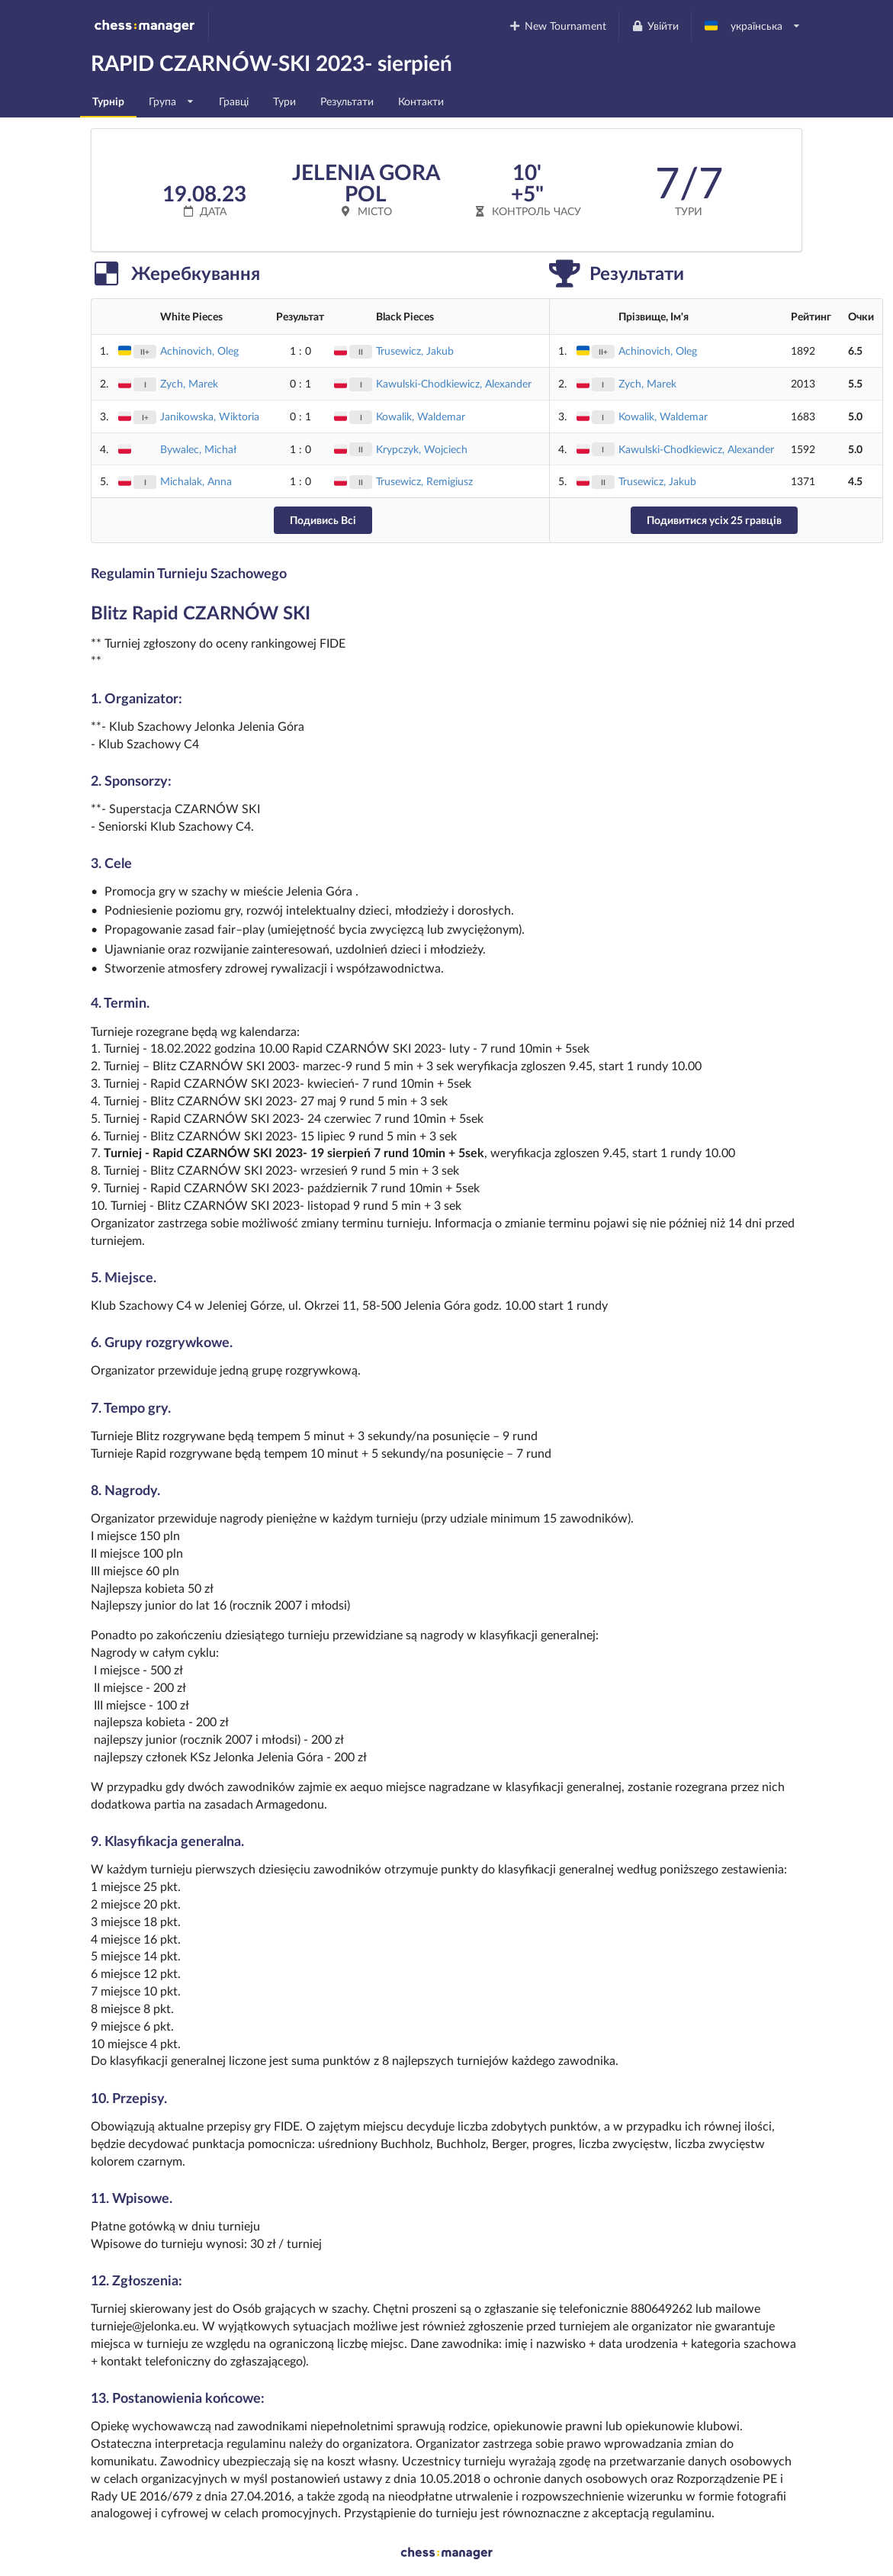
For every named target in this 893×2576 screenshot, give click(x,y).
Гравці (234, 101)
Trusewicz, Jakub (415, 350)
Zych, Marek (189, 383)
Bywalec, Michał (198, 448)
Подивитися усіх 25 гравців (714, 519)
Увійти (655, 25)
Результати (347, 101)
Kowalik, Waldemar (420, 416)
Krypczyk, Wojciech (421, 448)
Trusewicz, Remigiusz (424, 480)
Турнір (108, 101)
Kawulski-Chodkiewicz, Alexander (454, 383)
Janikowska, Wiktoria (209, 416)
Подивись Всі (323, 519)
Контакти (421, 101)
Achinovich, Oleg (199, 350)
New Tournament (558, 25)
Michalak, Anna (196, 480)
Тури (284, 101)
